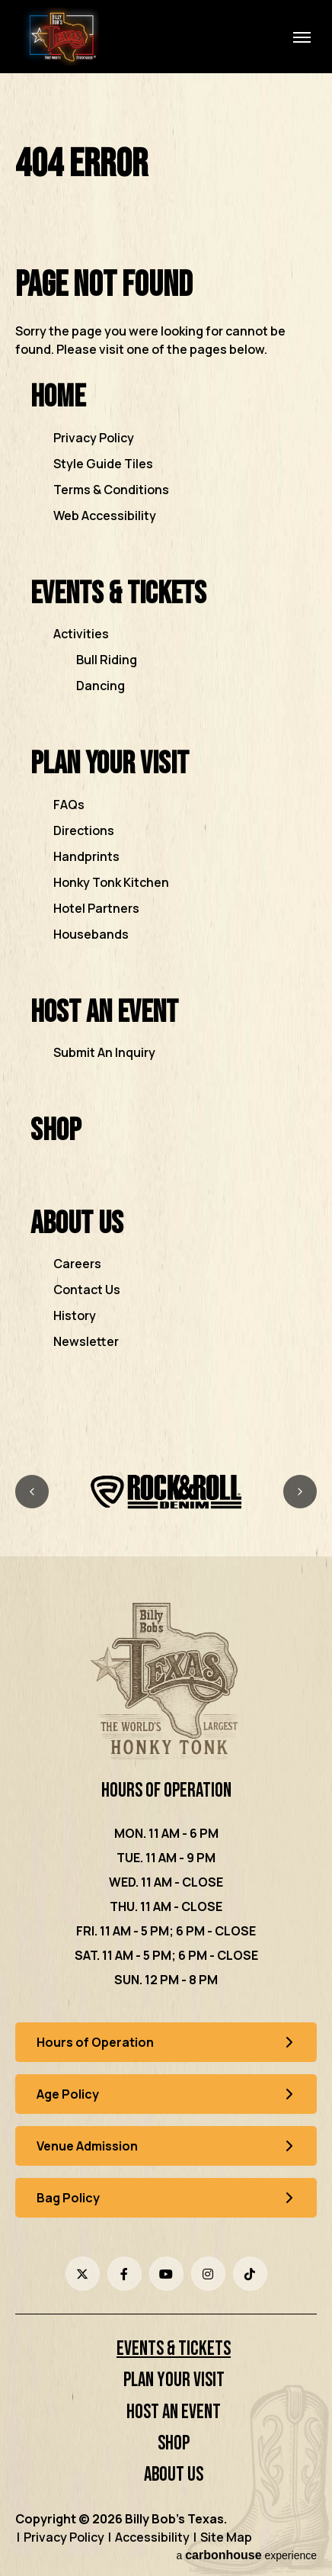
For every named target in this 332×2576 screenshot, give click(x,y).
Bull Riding (106, 659)
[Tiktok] (250, 2273)
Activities (81, 633)
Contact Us (86, 1289)
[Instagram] (208, 2273)
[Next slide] (300, 1491)
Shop (55, 1130)
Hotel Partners (96, 908)
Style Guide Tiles (103, 463)
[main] (166, 768)
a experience (246, 2555)
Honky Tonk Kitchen (111, 882)
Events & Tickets (118, 593)
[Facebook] (124, 2273)
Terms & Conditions (111, 489)
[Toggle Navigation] (301, 36)
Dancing (100, 685)
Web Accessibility (104, 515)
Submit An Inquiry (104, 1052)
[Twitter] (82, 2273)
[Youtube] (166, 2273)
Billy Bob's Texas (61, 37)
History (74, 1315)
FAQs (69, 804)
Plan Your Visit (109, 763)
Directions (83, 830)
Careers (77, 1263)
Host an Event (104, 1012)
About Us (76, 1223)
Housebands (91, 934)
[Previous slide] (32, 1491)
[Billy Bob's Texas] (166, 1683)
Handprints (86, 856)
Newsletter (86, 1341)
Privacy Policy (93, 437)
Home (57, 397)
